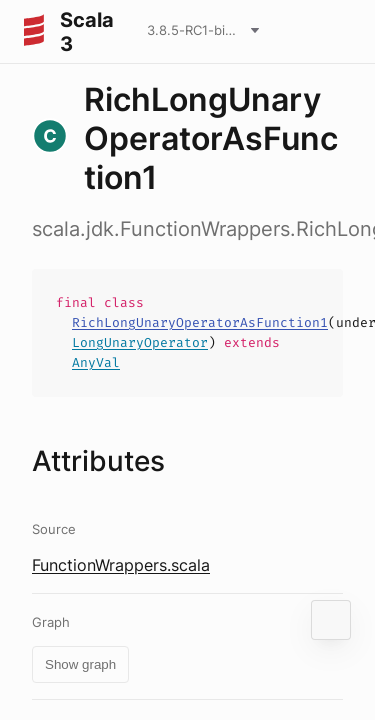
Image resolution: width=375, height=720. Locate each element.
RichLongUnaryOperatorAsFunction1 (200, 322)
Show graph (80, 664)
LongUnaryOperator (140, 342)
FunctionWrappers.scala (121, 565)
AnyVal (96, 362)
